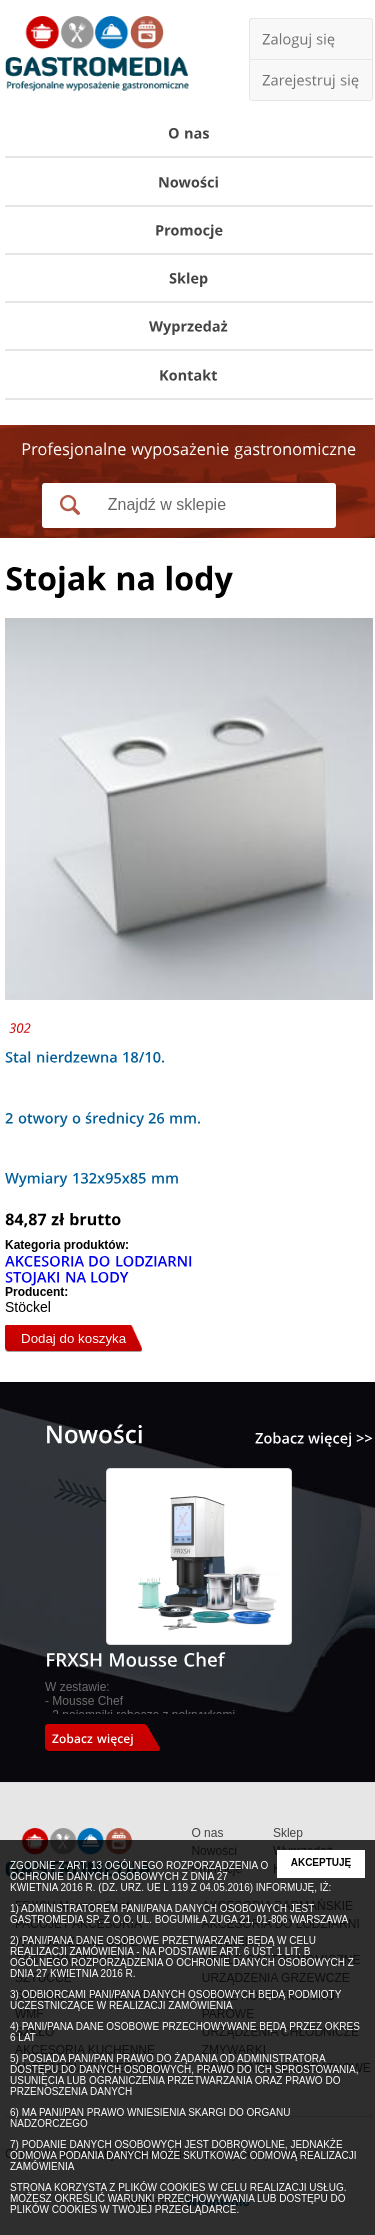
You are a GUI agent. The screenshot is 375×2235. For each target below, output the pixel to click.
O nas (207, 1833)
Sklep (288, 1833)
